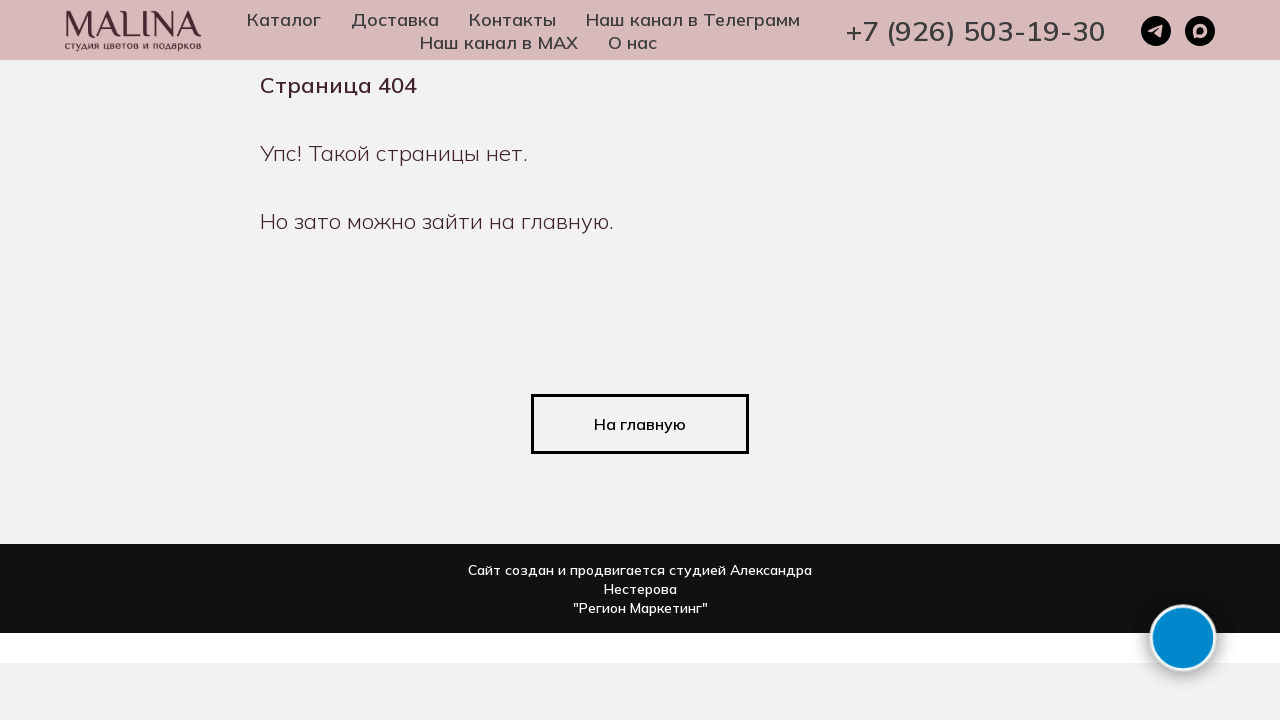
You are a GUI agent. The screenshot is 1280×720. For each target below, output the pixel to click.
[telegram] (1156, 31)
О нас (632, 42)
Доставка (395, 19)
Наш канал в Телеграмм (693, 19)
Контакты (512, 19)
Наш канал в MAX (499, 42)
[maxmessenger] (1200, 31)
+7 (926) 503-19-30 (976, 30)
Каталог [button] (284, 19)
